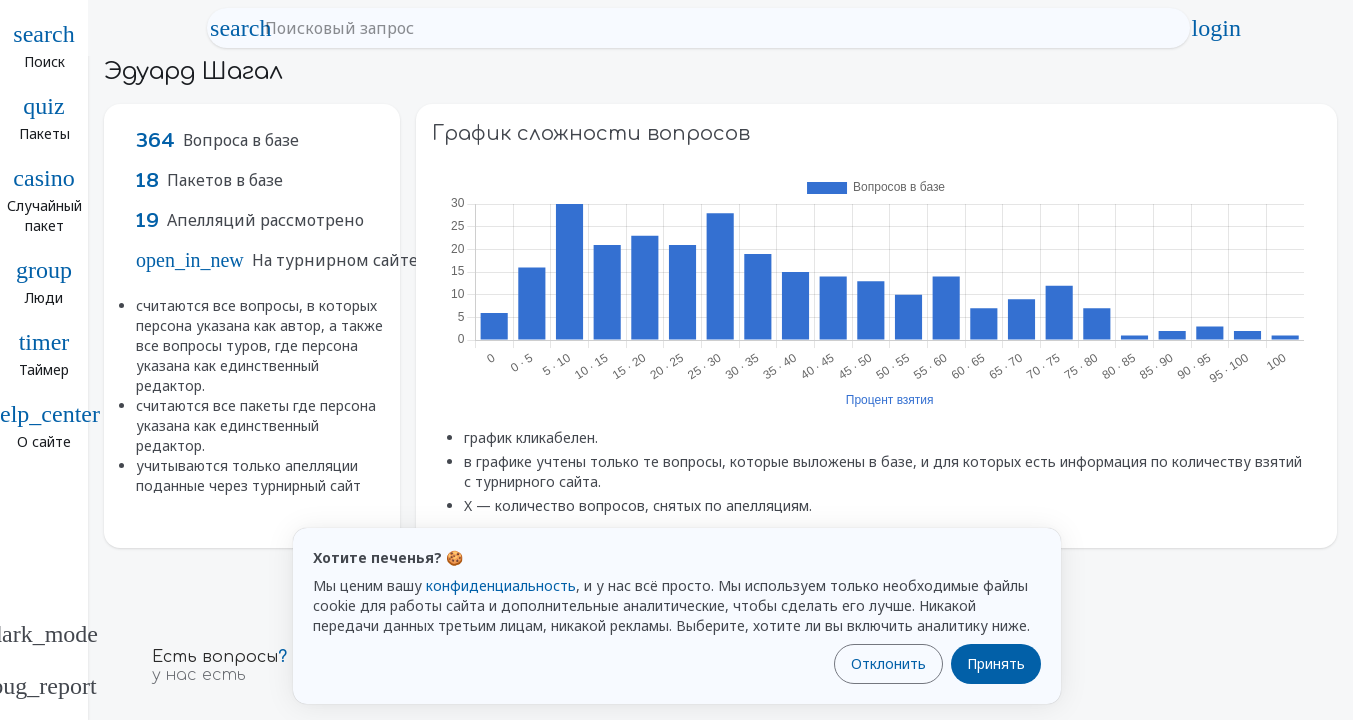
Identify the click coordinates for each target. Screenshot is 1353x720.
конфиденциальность (501, 585)
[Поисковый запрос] (716, 28)
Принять (996, 663)
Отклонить (888, 663)
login (1216, 28)
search (241, 28)
